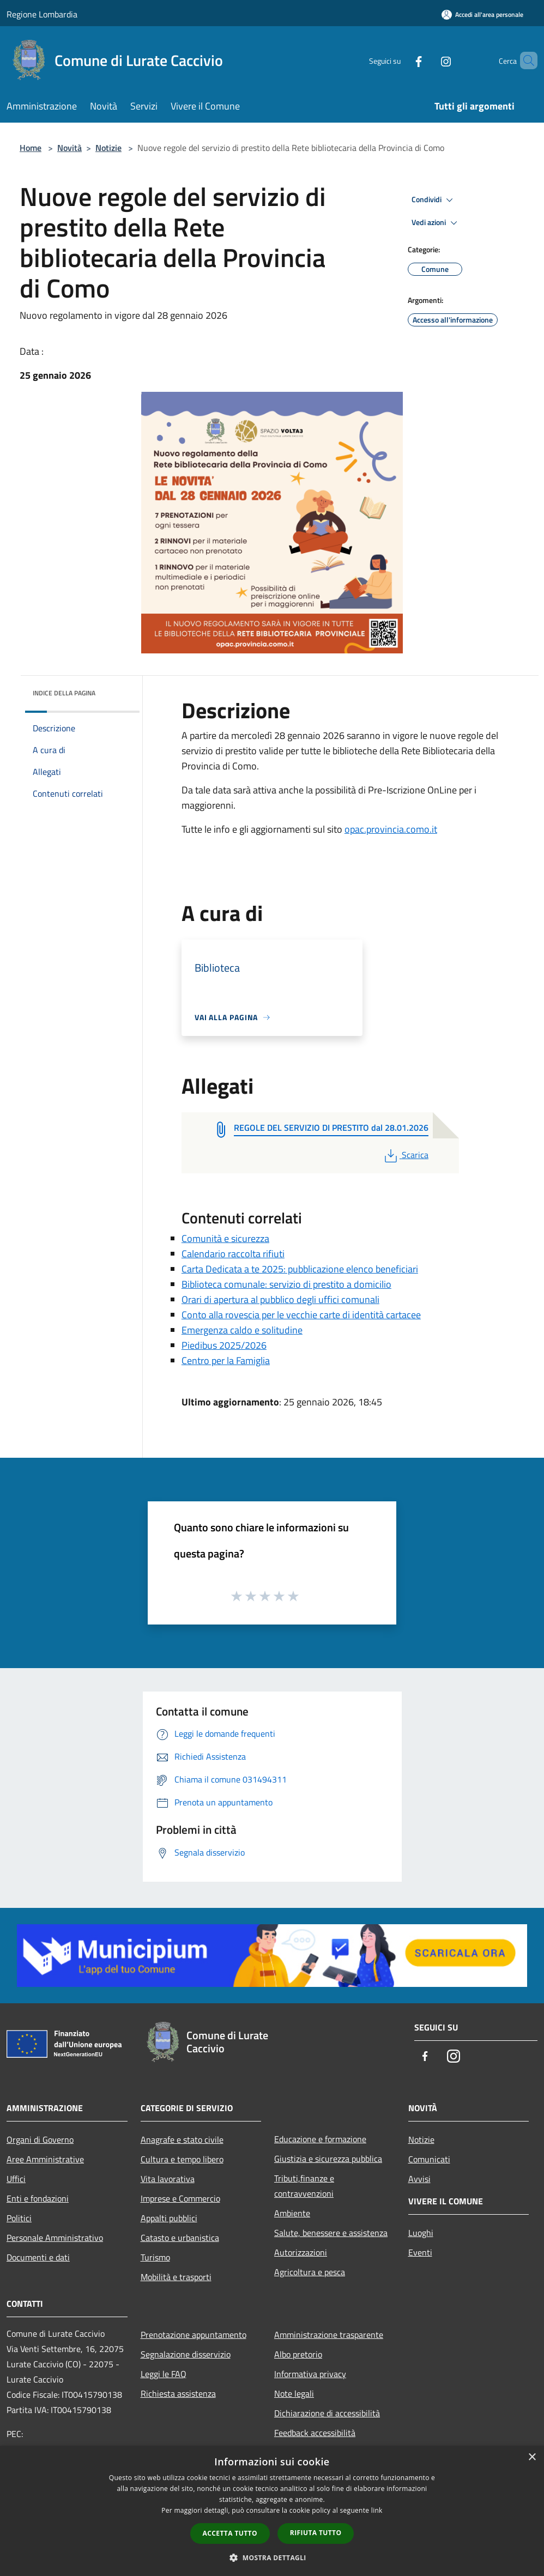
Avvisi (419, 2178)
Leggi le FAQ (163, 2373)
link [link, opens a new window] (377, 2510)
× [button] (532, 2457)
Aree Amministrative (45, 2159)
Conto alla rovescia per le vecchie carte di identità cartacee (301, 1314)
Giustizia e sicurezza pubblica (328, 2158)
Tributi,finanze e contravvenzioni (304, 2186)
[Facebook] (400, 60)
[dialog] (272, 2511)
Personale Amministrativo (55, 2237)
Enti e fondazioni (38, 2198)
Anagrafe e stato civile (182, 2139)
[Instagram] (427, 60)
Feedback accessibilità (314, 2432)
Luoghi (420, 2232)
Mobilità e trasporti (176, 2276)
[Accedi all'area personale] (482, 14)
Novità (69, 147)
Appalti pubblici (169, 2218)
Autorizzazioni (300, 2252)
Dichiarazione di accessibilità (327, 2413)
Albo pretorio (298, 2354)
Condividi (434, 200)
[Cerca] (524, 60)
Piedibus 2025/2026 (224, 1345)
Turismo (155, 2257)
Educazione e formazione (320, 2138)
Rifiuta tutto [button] (316, 2532)
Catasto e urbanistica (180, 2237)
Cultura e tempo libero (182, 2159)
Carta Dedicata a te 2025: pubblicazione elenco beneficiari (300, 1269)
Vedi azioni (436, 222)
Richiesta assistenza (178, 2393)
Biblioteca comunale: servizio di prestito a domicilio (286, 1284)
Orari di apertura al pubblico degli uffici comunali (280, 1299)
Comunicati (429, 2159)
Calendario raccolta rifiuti (233, 1253)
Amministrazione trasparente (328, 2334)
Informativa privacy (310, 2373)
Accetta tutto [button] (230, 2533)
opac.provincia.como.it (390, 829)
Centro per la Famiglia (226, 1360)
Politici (19, 2218)
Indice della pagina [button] (64, 693)
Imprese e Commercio (180, 2198)
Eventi (420, 2252)
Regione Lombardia (42, 14)
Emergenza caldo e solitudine (242, 1330)
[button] (272, 2557)
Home (30, 147)
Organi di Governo (40, 2139)
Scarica (405, 1154)
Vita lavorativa (168, 2178)
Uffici (16, 2178)
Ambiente (292, 2213)
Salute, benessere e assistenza (331, 2232)
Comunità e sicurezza (225, 1238)
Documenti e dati (38, 2257)
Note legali (294, 2393)
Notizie (108, 147)
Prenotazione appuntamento (193, 2334)
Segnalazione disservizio (186, 2354)
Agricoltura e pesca (309, 2271)
